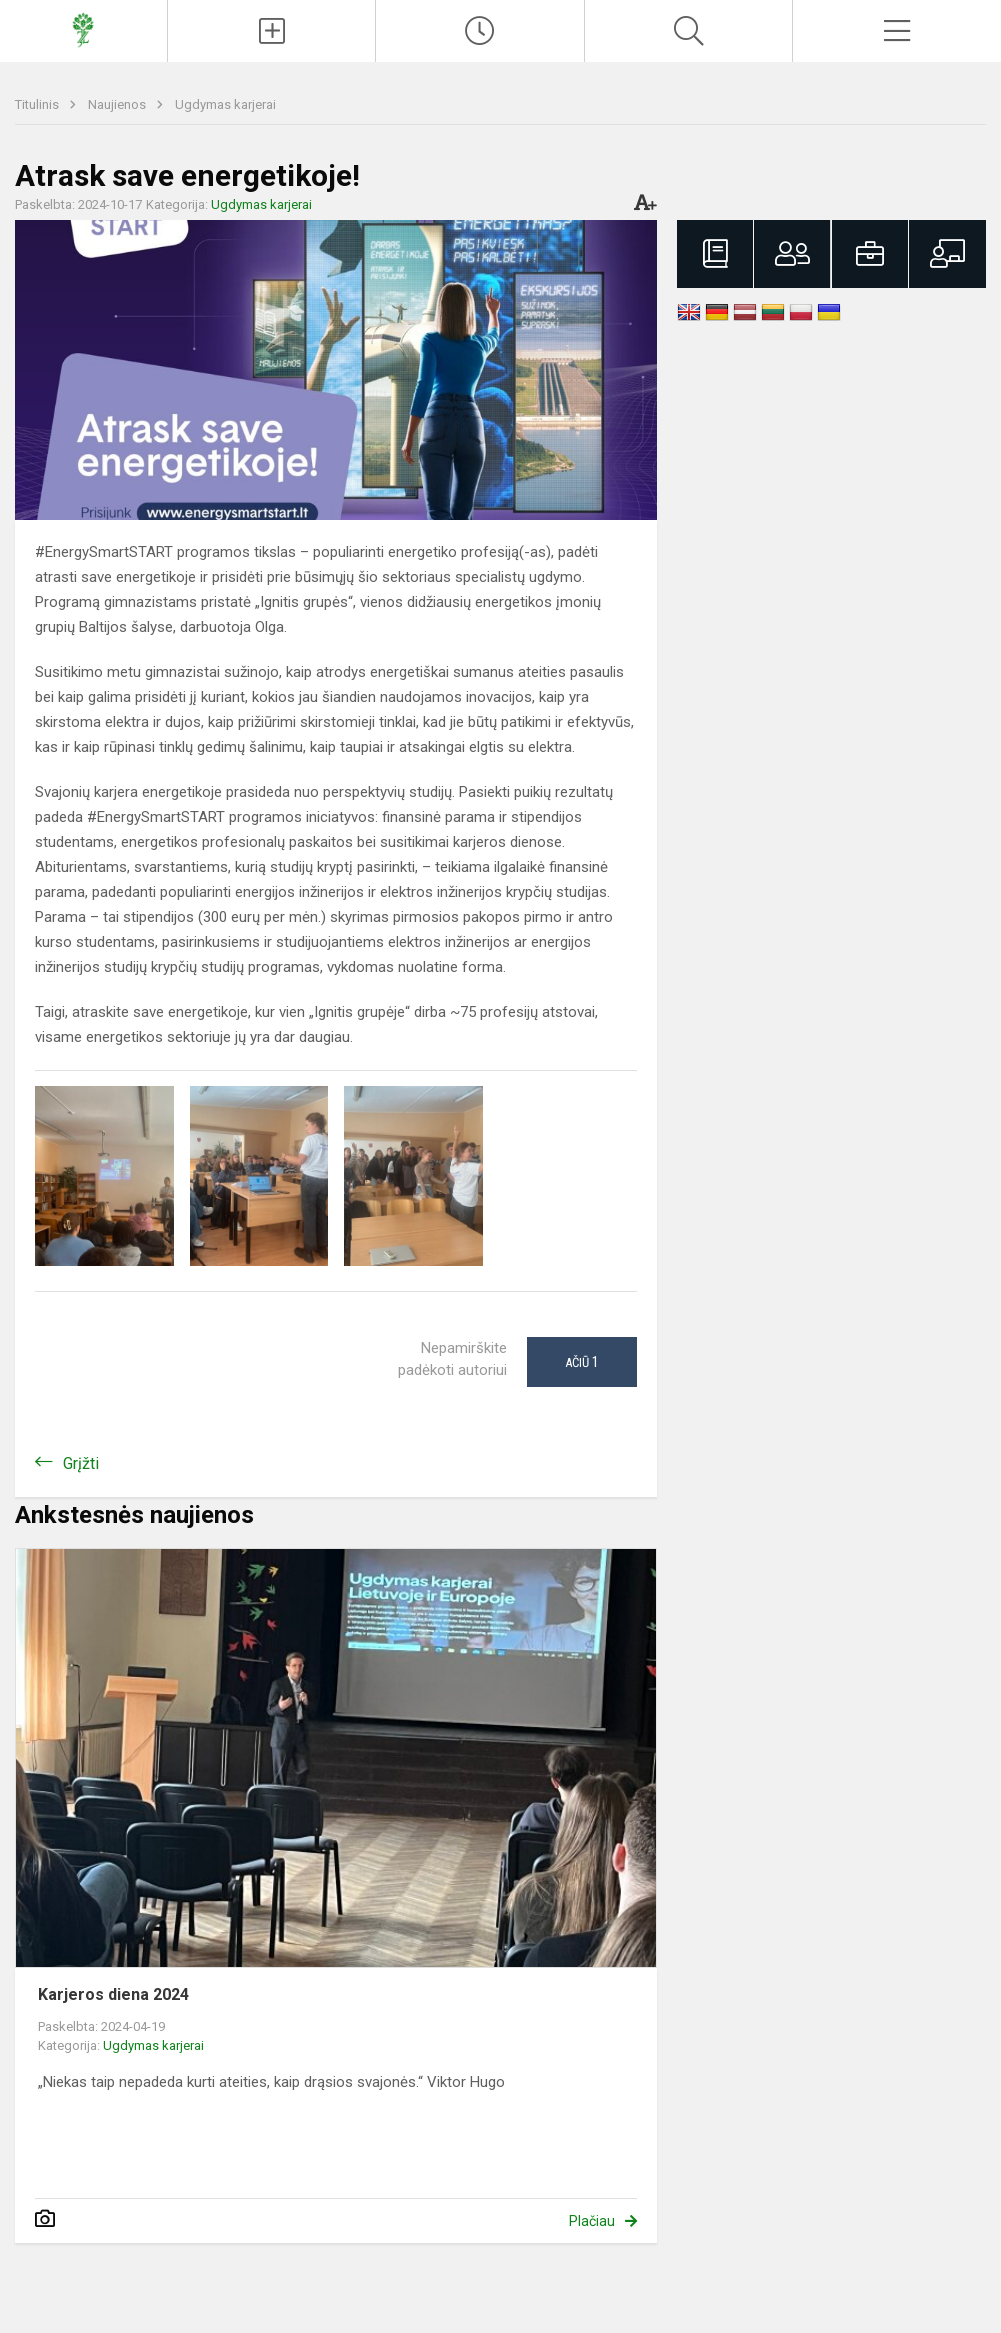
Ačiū (582, 1362)
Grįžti (81, 1463)
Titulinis (38, 104)
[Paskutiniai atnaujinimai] (480, 31)
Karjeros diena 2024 (113, 1994)
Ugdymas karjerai (225, 104)
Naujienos (118, 104)
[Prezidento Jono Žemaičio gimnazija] (83, 28)
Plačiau (592, 2221)
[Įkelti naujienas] (272, 31)
